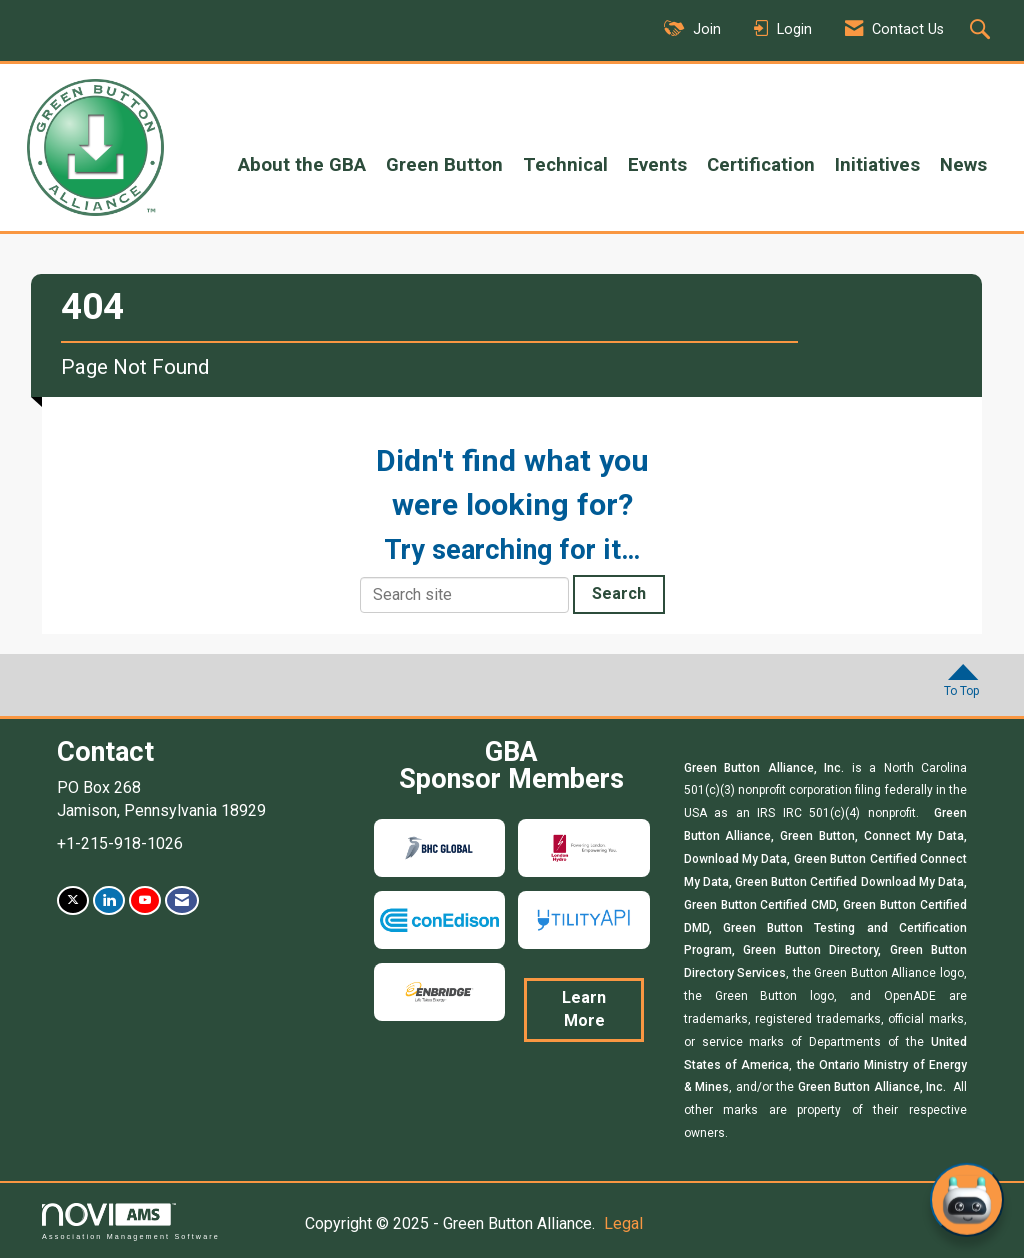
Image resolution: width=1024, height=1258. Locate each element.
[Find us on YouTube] (145, 900)
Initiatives (877, 165)
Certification (761, 165)
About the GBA (302, 165)
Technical (565, 165)
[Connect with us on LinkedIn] (109, 900)
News (963, 165)
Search (619, 593)
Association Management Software (131, 1221)
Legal (623, 1223)
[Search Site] (982, 31)
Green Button (444, 165)
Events (657, 165)
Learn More (584, 1009)
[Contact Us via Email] (182, 900)
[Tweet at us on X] (73, 900)
